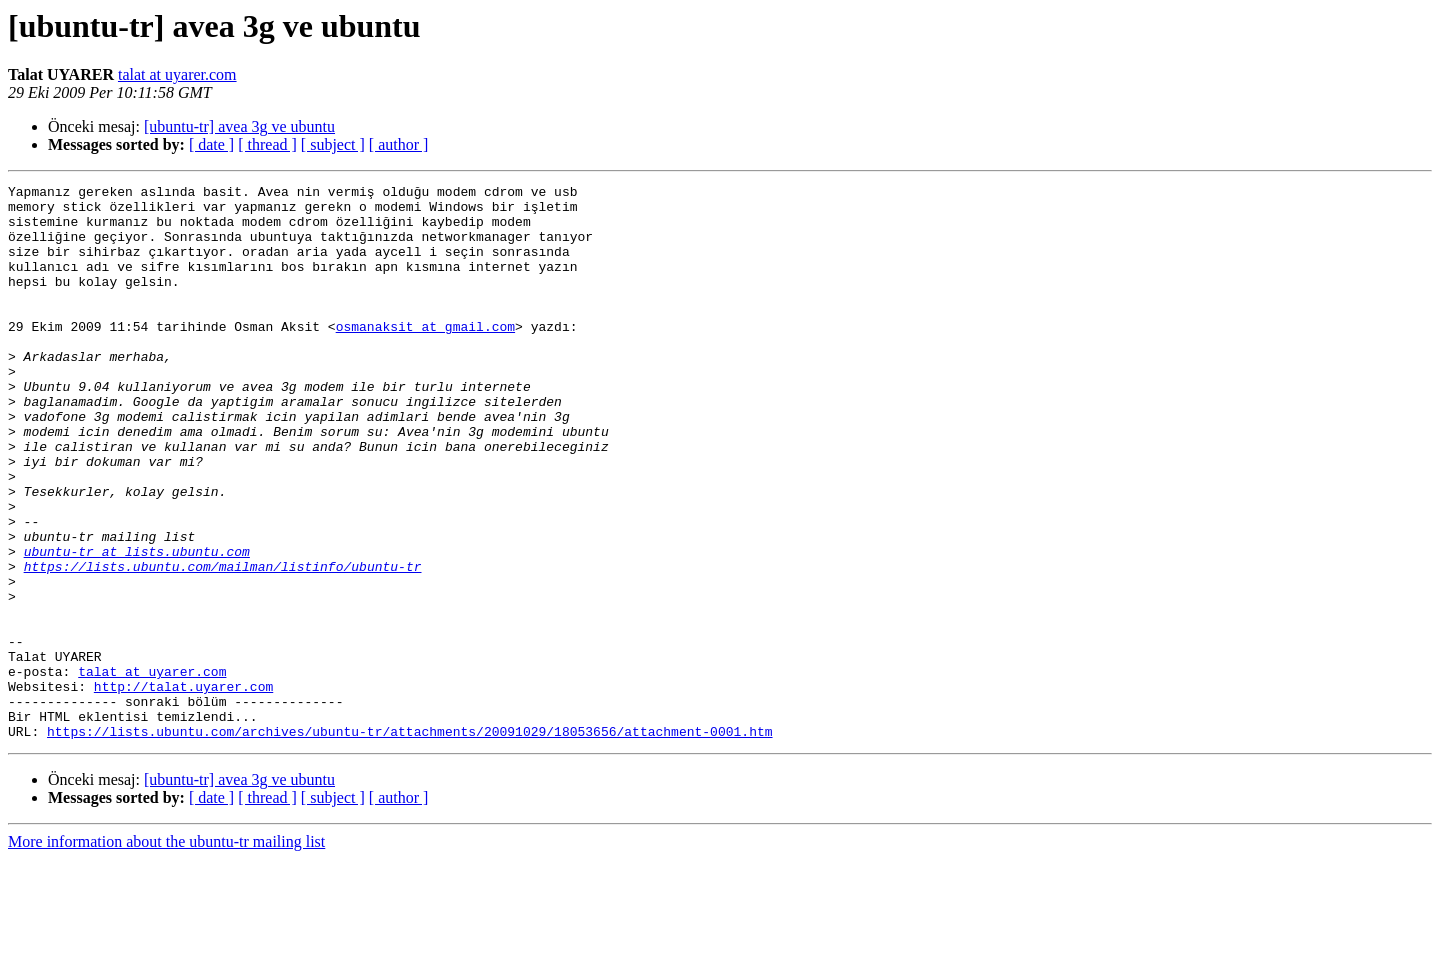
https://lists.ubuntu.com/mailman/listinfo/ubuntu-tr (223, 644)
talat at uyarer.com (177, 74)
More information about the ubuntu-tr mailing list (166, 952)
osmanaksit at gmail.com (425, 356)
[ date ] (211, 144)
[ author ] (399, 144)
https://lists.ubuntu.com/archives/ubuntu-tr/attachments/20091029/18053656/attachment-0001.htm (409, 842)
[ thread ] (267, 144)
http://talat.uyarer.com (183, 788)
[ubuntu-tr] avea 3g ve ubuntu (239, 126)
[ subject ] (333, 144)
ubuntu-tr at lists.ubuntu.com (137, 626)
